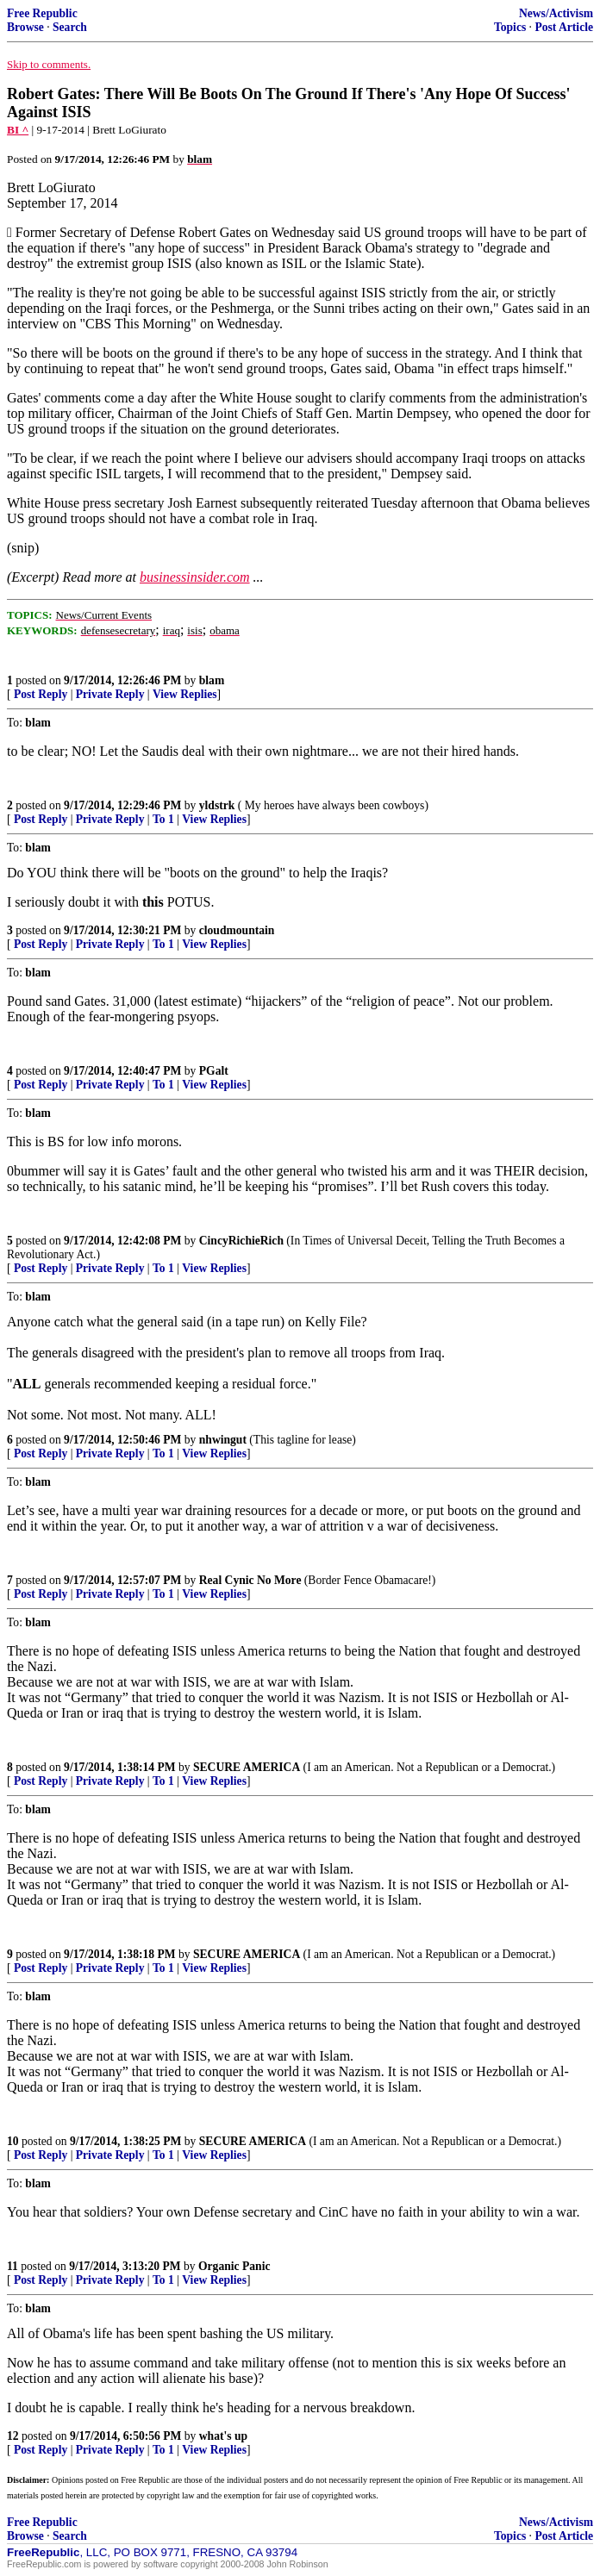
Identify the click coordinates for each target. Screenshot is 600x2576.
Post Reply (40, 694)
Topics (510, 27)
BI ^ (17, 129)
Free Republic (42, 13)
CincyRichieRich (241, 1240)
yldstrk (217, 805)
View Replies (185, 694)
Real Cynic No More (250, 1580)
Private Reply (110, 694)
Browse (25, 27)
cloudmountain (237, 930)
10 (13, 2141)
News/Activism (556, 13)
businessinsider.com (195, 577)
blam (211, 680)
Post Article (563, 27)
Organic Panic (234, 2266)
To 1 (163, 819)
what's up (223, 2435)
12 (13, 2435)
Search (70, 27)
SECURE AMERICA (246, 1767)
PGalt (213, 1070)
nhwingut (223, 1439)
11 (12, 2266)
